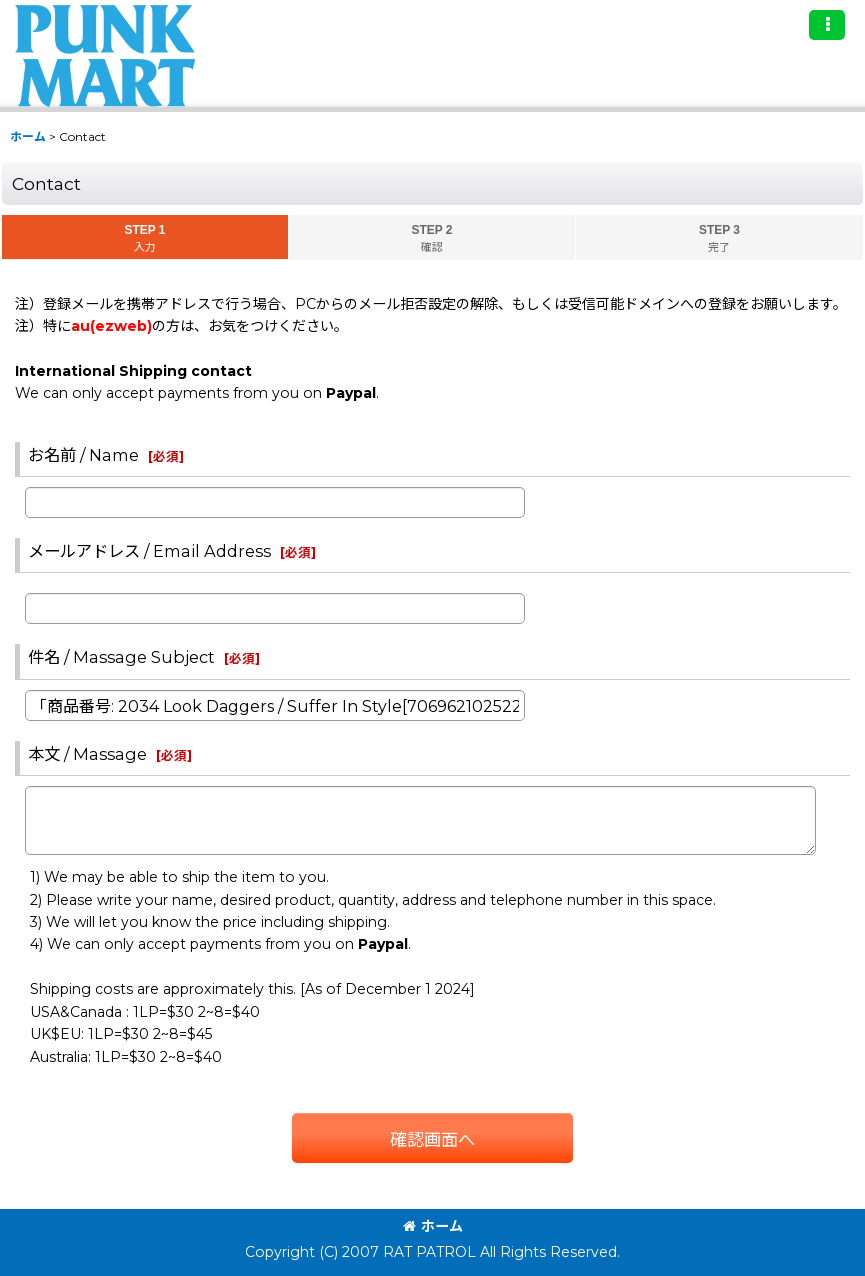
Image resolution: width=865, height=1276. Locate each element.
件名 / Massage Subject (121, 657)
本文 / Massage (87, 754)
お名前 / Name (83, 455)
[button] (827, 25)
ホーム (433, 1226)
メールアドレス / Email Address (149, 551)
